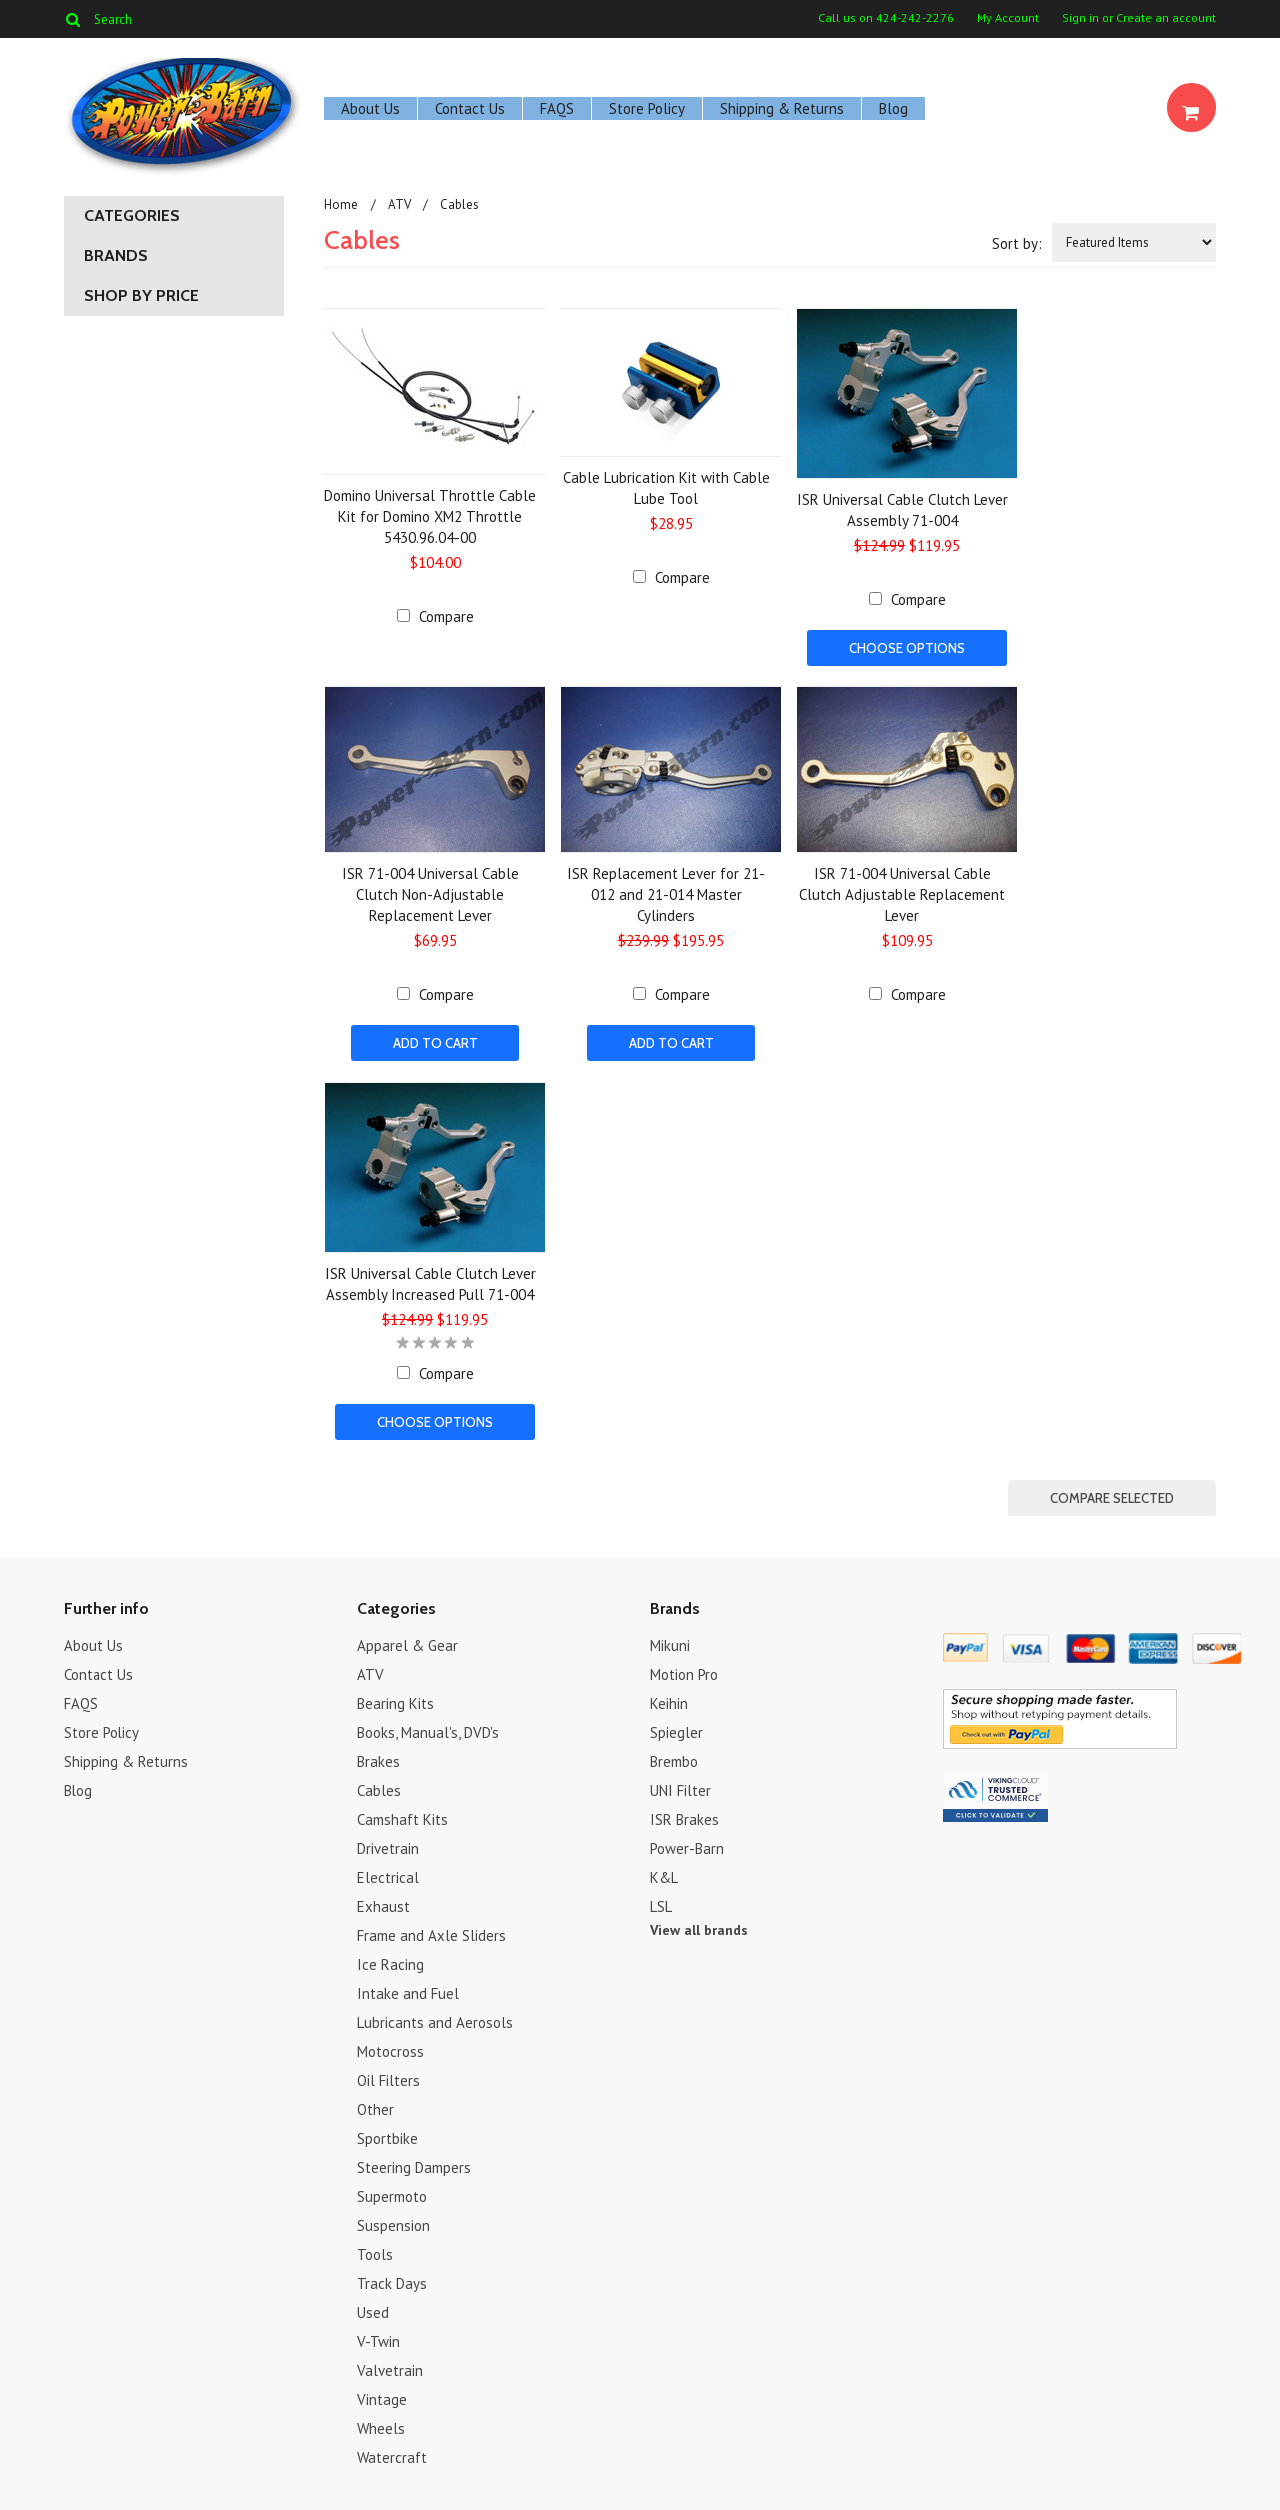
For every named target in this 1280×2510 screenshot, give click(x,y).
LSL (661, 1904)
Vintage (382, 2397)
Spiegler (676, 1730)
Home (341, 204)
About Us (370, 108)
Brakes (378, 1759)
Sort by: (1017, 243)
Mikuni (670, 1643)
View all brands (699, 1928)
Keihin (669, 1701)
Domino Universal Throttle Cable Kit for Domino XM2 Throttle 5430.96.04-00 (430, 516)
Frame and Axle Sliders (431, 1933)
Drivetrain (388, 1846)
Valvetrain (390, 2368)
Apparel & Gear (407, 1643)
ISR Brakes (684, 1817)
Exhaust (383, 1904)
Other (375, 2107)
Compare (446, 616)
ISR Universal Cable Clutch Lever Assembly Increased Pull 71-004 (430, 1283)
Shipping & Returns (782, 108)
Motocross (390, 2049)
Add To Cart (435, 1043)
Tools (375, 2252)
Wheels (381, 2426)
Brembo (674, 1759)
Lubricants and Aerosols (435, 2020)
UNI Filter (680, 1788)
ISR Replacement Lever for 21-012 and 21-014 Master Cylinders (666, 894)
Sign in (1080, 18)
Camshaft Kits (402, 1817)
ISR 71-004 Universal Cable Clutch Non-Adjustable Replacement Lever (430, 894)
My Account (1008, 18)
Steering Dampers (414, 2165)
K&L (664, 1875)
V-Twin (378, 2339)
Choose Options (907, 648)
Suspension (393, 2223)
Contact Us (470, 108)
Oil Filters (388, 2078)
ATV (399, 204)
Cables (379, 1788)
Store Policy (647, 108)
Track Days (392, 2281)
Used (373, 2310)
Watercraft (392, 2455)
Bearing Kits (395, 1701)
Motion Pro (684, 1672)
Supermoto (392, 2194)
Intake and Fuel (408, 1991)
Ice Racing (390, 1962)
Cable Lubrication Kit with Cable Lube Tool (666, 488)
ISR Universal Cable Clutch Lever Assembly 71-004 (902, 510)
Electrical (388, 1875)
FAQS (557, 108)
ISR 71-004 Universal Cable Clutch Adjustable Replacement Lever (902, 894)
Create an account (1166, 18)
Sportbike (387, 2136)
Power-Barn (687, 1846)
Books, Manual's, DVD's (428, 1730)
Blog (893, 108)
